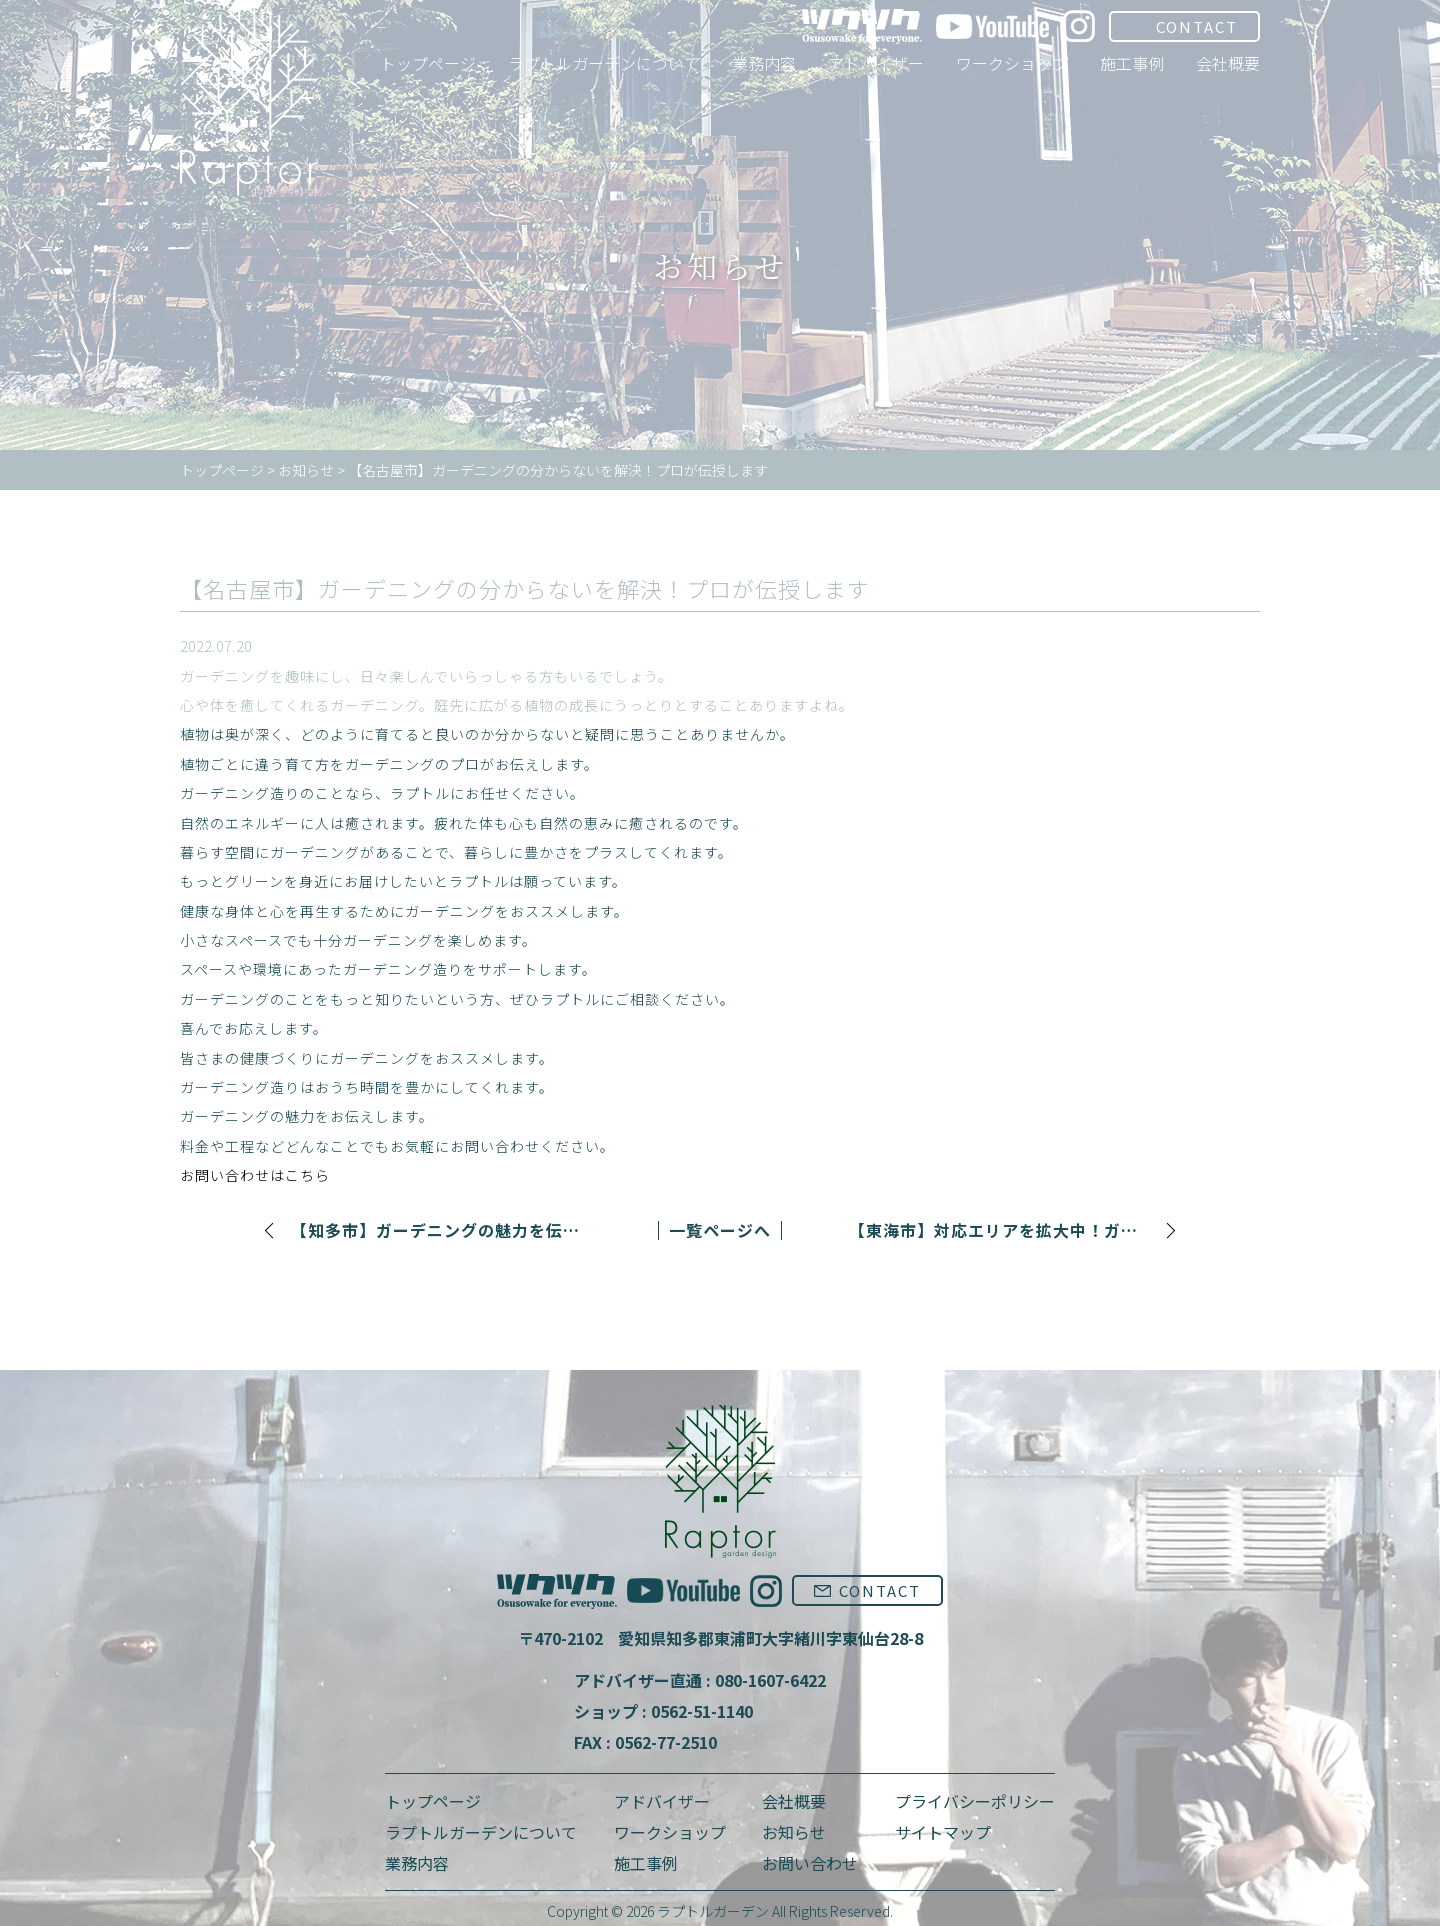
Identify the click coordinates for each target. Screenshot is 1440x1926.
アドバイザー (662, 1801)
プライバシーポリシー (975, 1801)
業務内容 (417, 1863)
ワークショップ (670, 1832)
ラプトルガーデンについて (481, 1832)
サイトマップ (943, 1832)
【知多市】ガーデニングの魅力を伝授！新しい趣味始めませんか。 (441, 1230)
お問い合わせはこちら (255, 1175)
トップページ (433, 1801)
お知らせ (794, 1832)
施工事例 (646, 1863)
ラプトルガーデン (713, 1911)
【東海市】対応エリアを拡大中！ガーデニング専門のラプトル (999, 1230)
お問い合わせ (810, 1863)
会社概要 (794, 1801)
